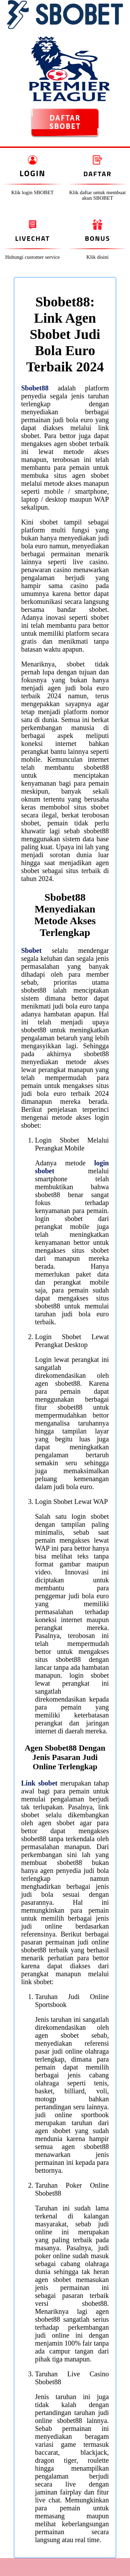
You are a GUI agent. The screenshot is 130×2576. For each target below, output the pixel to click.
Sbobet (31, 950)
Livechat (32, 238)
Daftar (98, 173)
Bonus (97, 238)
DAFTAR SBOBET (65, 122)
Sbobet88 (35, 388)
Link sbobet (39, 1783)
